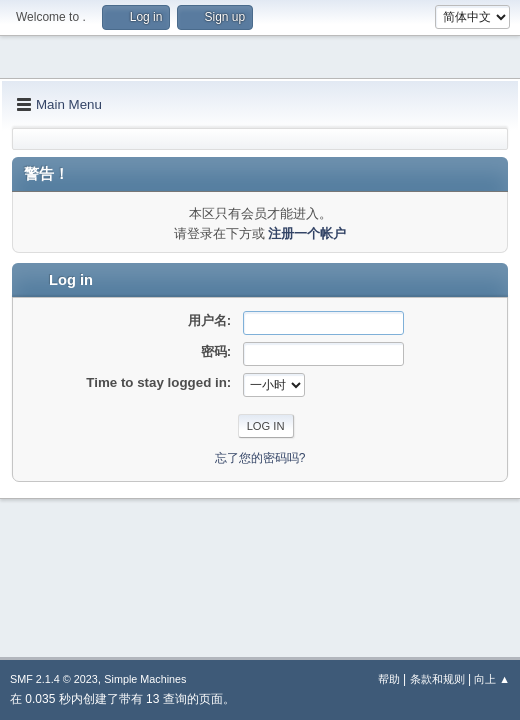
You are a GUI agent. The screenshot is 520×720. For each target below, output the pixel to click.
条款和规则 (437, 679)
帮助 (389, 679)
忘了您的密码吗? (260, 458)
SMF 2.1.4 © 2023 (54, 679)
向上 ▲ (492, 679)
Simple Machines (145, 679)
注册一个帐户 (307, 233)
